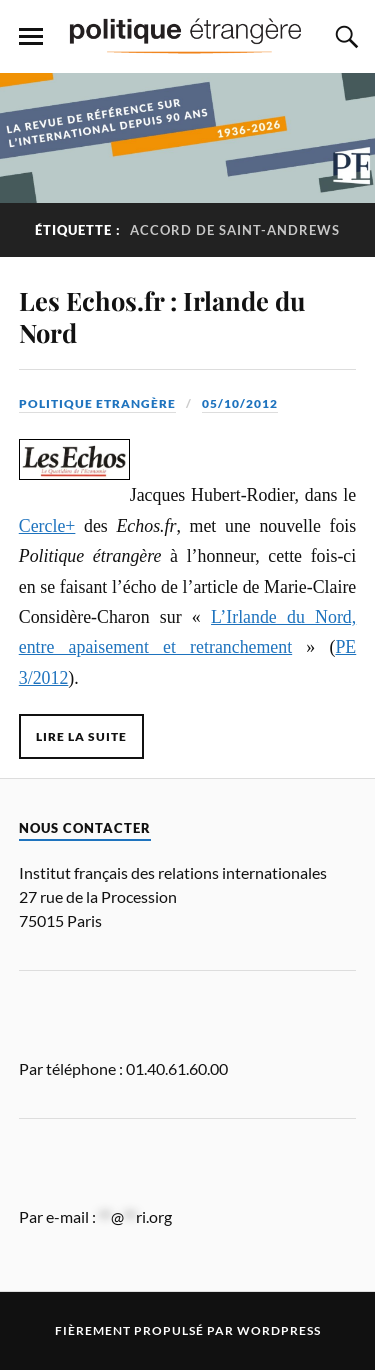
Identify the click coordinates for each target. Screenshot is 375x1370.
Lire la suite (81, 736)
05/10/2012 (240, 403)
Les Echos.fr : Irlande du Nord (162, 316)
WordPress (279, 1330)
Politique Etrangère (97, 403)
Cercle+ (47, 526)
